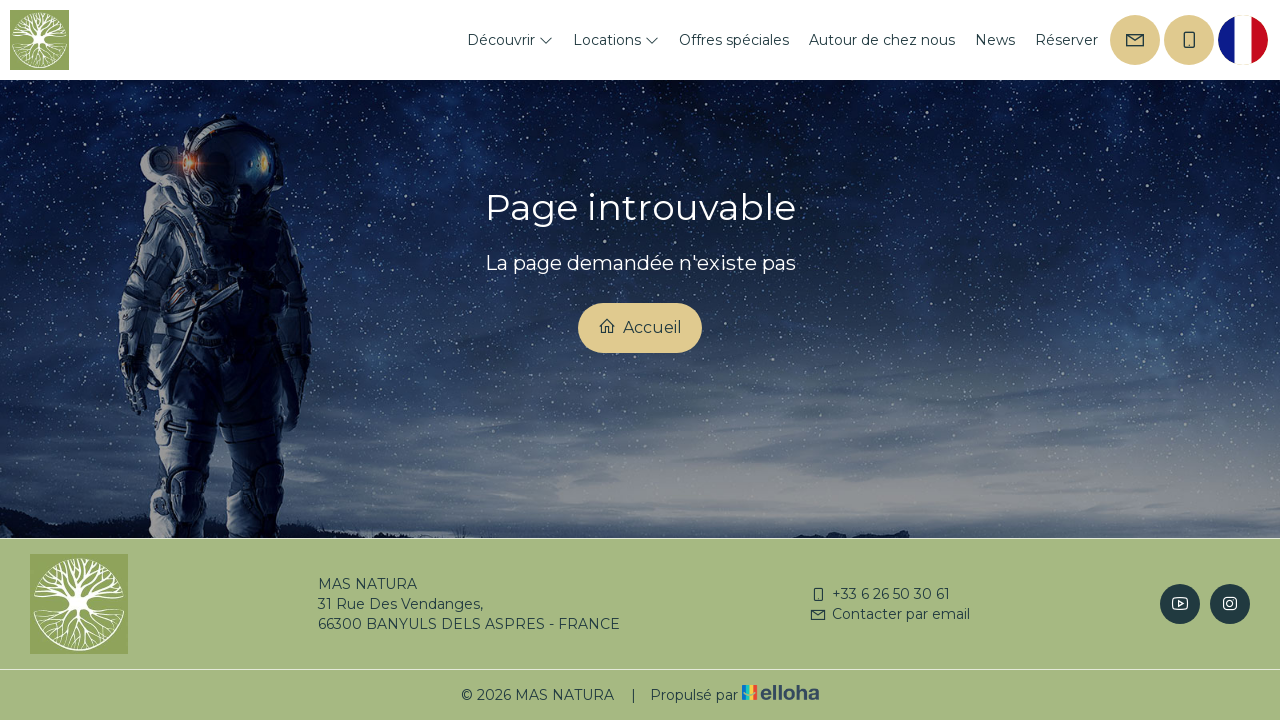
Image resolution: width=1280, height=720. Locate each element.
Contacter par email (889, 614)
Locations (616, 40)
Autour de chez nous (882, 40)
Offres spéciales (734, 40)
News (995, 40)
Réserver (1066, 40)
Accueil (640, 327)
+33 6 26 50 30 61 (879, 594)
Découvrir (510, 40)
